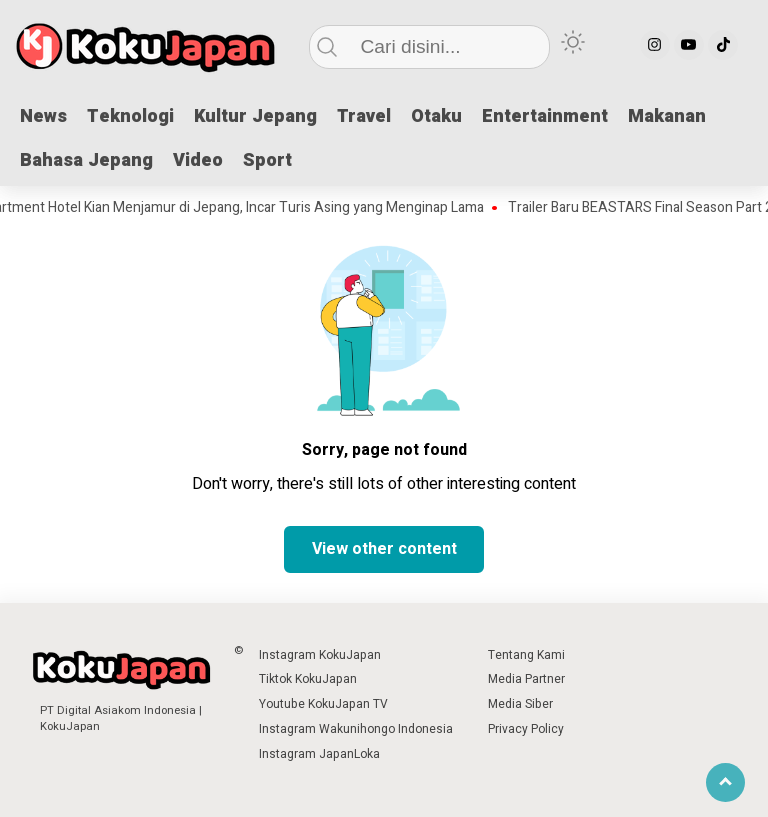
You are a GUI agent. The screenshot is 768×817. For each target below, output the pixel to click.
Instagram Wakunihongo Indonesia (356, 729)
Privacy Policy (526, 729)
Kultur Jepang (255, 116)
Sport (267, 160)
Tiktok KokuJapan (308, 679)
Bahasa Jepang (86, 160)
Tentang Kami (526, 655)
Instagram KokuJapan (320, 655)
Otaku (436, 116)
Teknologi (130, 116)
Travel (364, 116)
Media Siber (520, 704)
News (43, 116)
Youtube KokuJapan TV (323, 704)
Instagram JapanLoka (319, 754)
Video (198, 160)
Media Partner (526, 679)
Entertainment (545, 116)
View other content (384, 549)
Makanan (667, 116)
